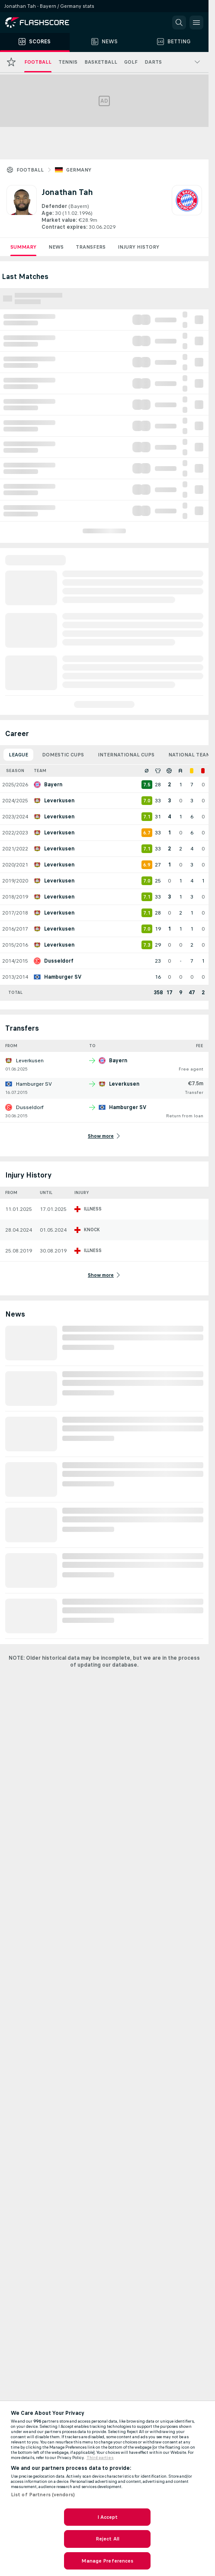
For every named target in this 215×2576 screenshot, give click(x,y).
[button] (179, 22)
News (56, 247)
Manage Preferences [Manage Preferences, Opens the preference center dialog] (107, 2561)
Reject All (107, 2539)
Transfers (91, 247)
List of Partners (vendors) (43, 2495)
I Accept (107, 2517)
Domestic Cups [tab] (63, 755)
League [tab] (18, 755)
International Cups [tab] (126, 755)
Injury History (138, 247)
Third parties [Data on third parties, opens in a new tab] (100, 2457)
